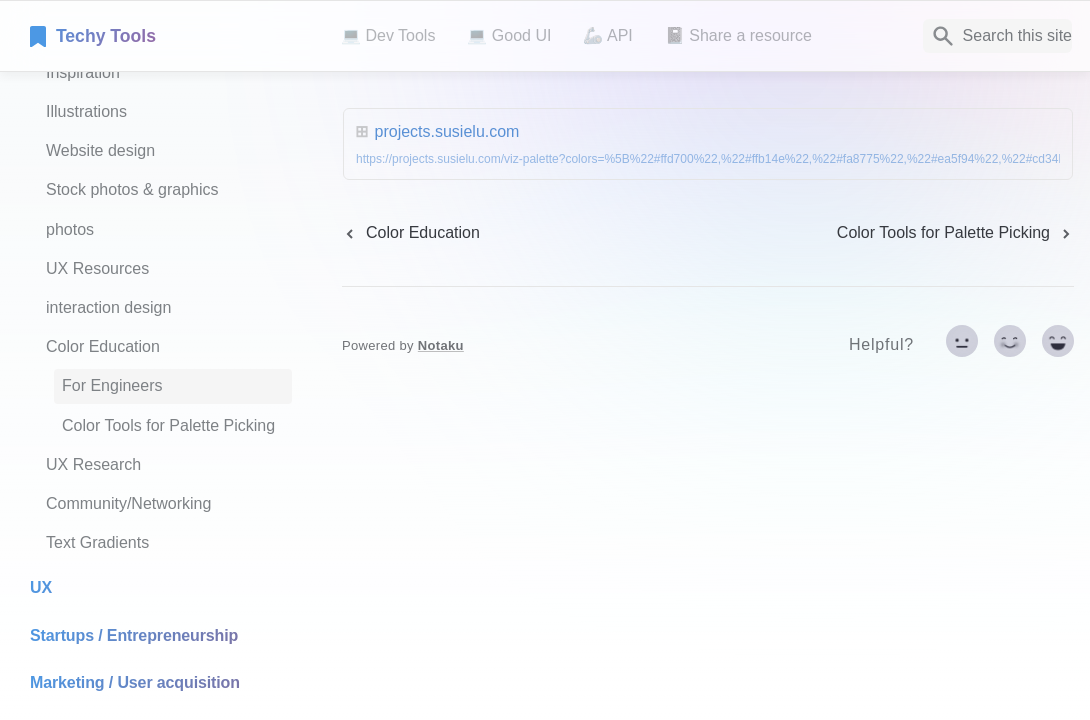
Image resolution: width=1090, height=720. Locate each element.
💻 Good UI (509, 35)
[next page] (955, 233)
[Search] (997, 36)
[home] (169, 36)
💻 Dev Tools (388, 35)
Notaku (441, 345)
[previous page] (411, 233)
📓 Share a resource (738, 35)
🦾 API (607, 35)
